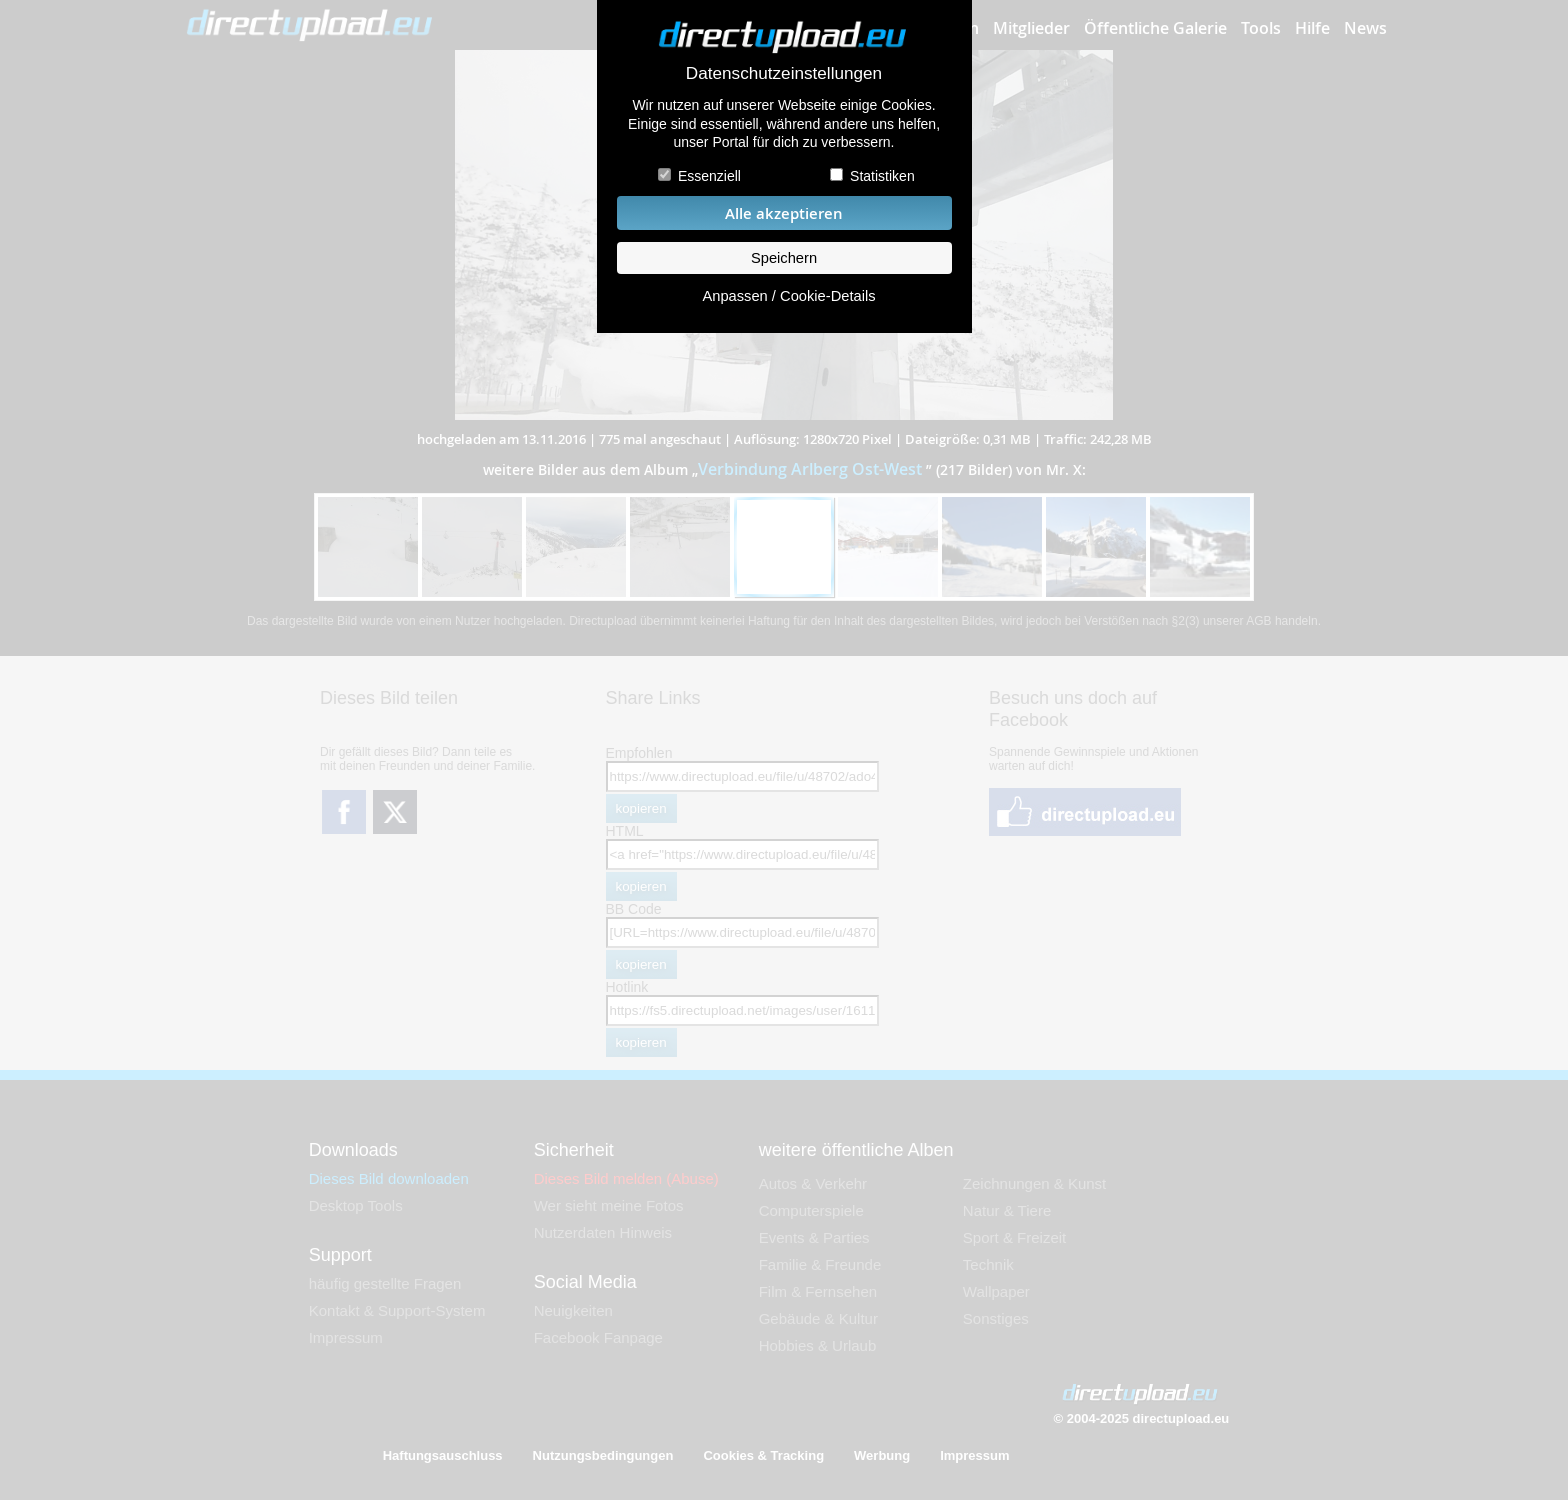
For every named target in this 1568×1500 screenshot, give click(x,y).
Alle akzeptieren (784, 213)
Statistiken (882, 176)
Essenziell (709, 176)
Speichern (784, 258)
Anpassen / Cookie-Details (788, 296)
